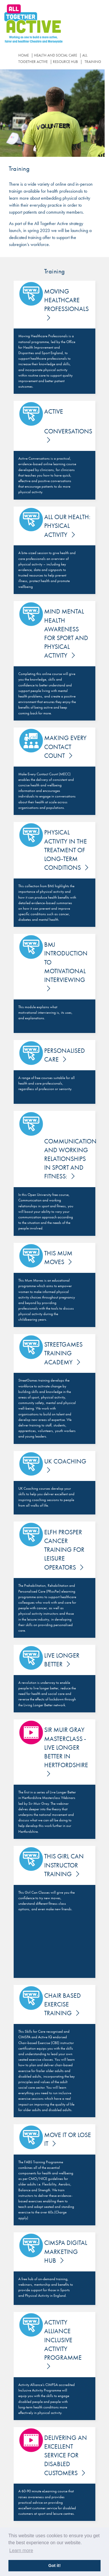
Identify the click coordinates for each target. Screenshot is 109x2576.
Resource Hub (65, 61)
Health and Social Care (55, 55)
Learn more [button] (21, 2550)
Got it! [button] (54, 2565)
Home (23, 55)
